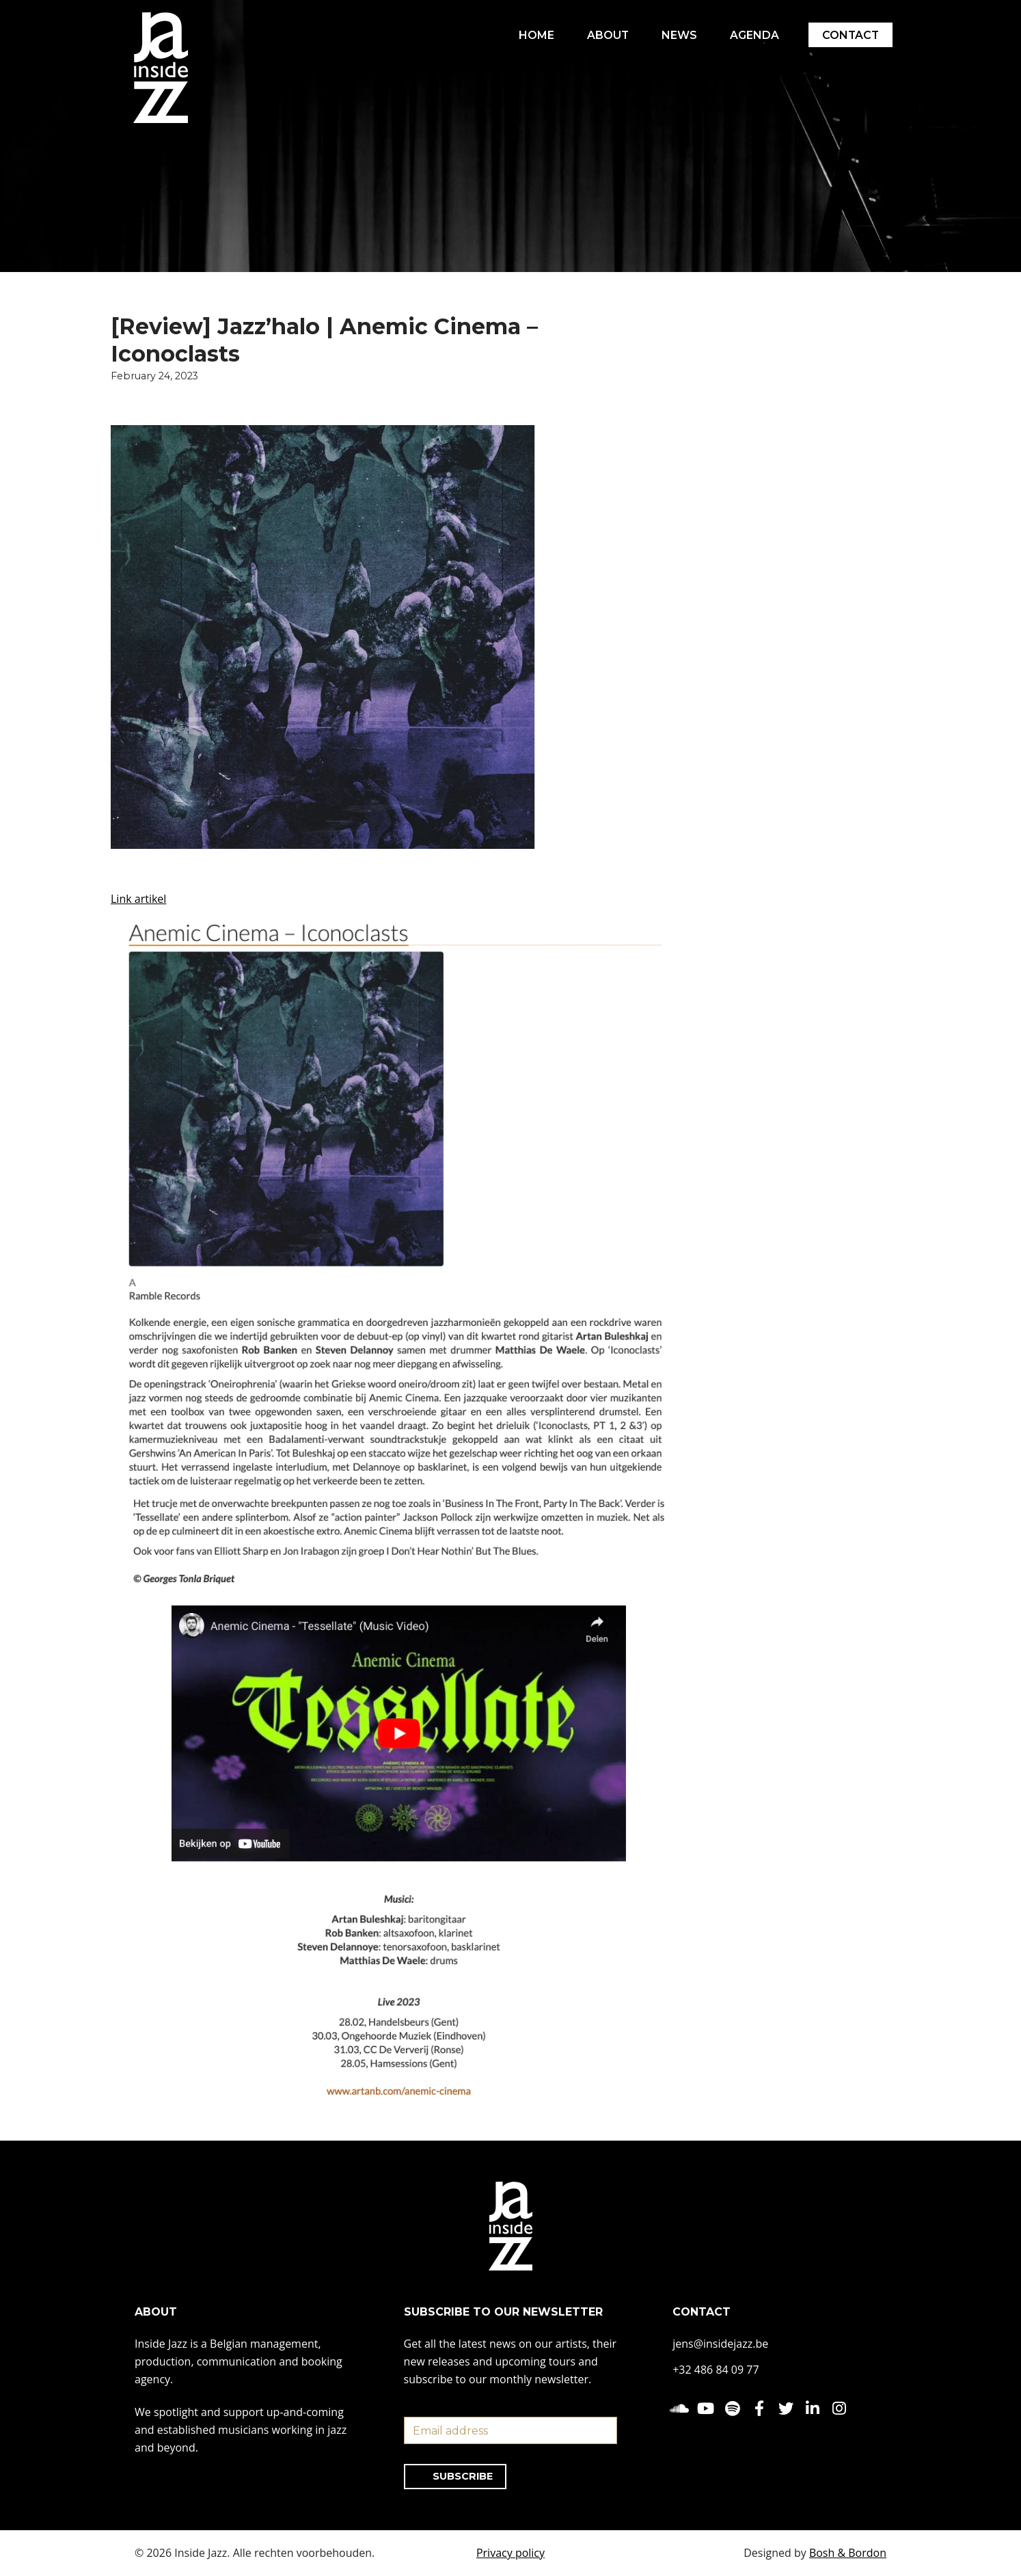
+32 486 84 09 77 (715, 2370)
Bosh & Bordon (847, 2553)
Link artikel (138, 899)
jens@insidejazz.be (720, 2344)
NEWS (678, 35)
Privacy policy (510, 2553)
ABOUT (606, 35)
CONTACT (850, 35)
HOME (534, 35)
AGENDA (753, 35)
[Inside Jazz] (160, 67)
